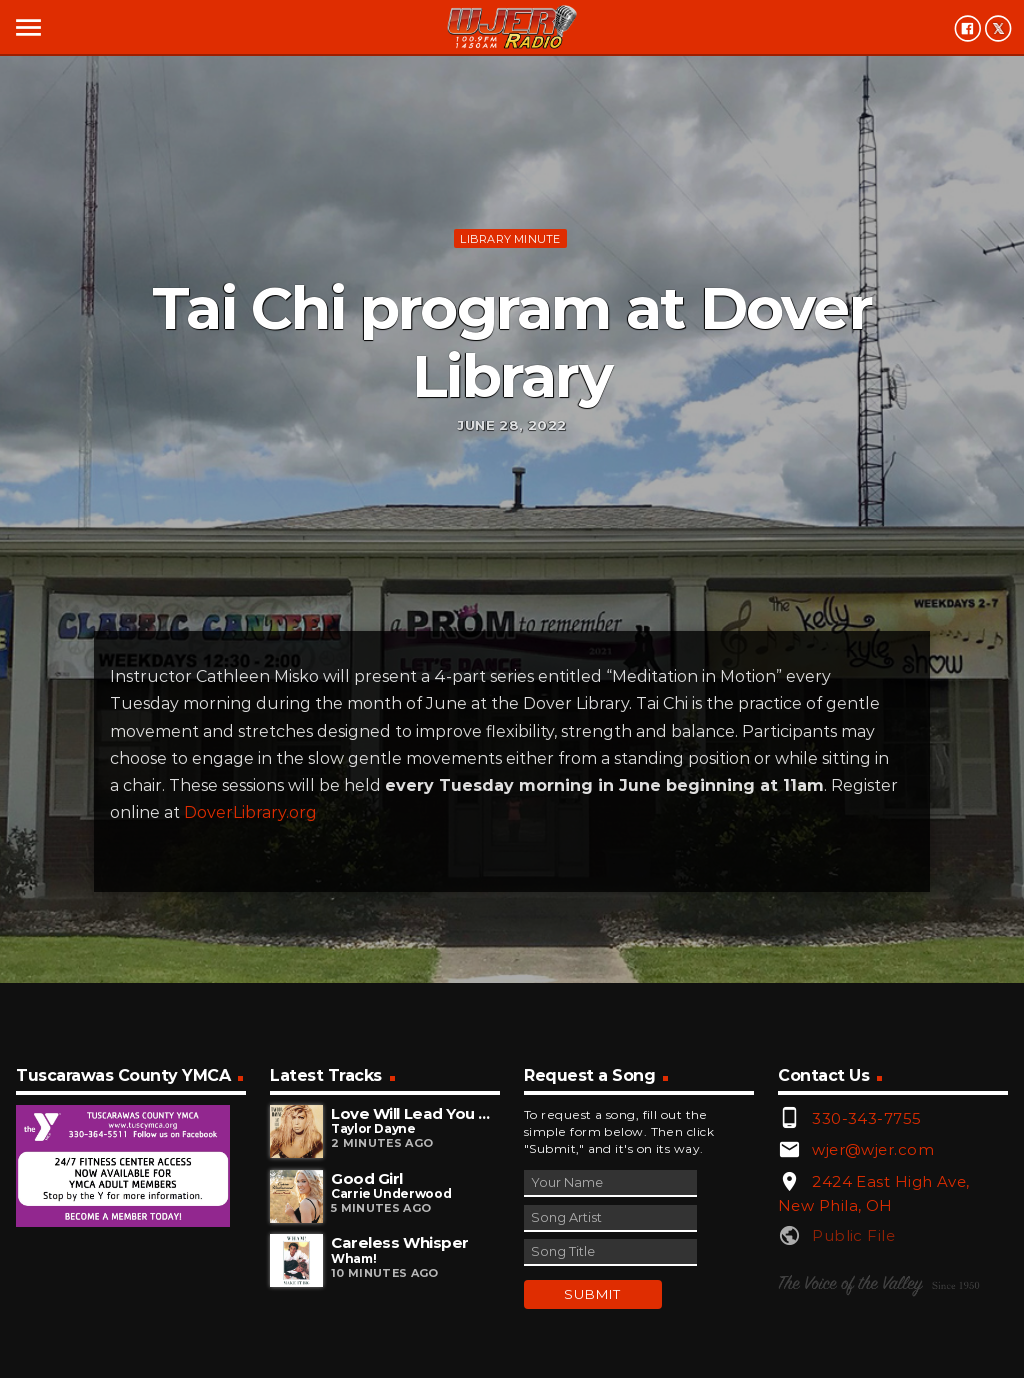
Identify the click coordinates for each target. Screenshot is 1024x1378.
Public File (853, 1235)
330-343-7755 (866, 1118)
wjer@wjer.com (873, 1149)
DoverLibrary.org (250, 812)
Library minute (510, 239)
